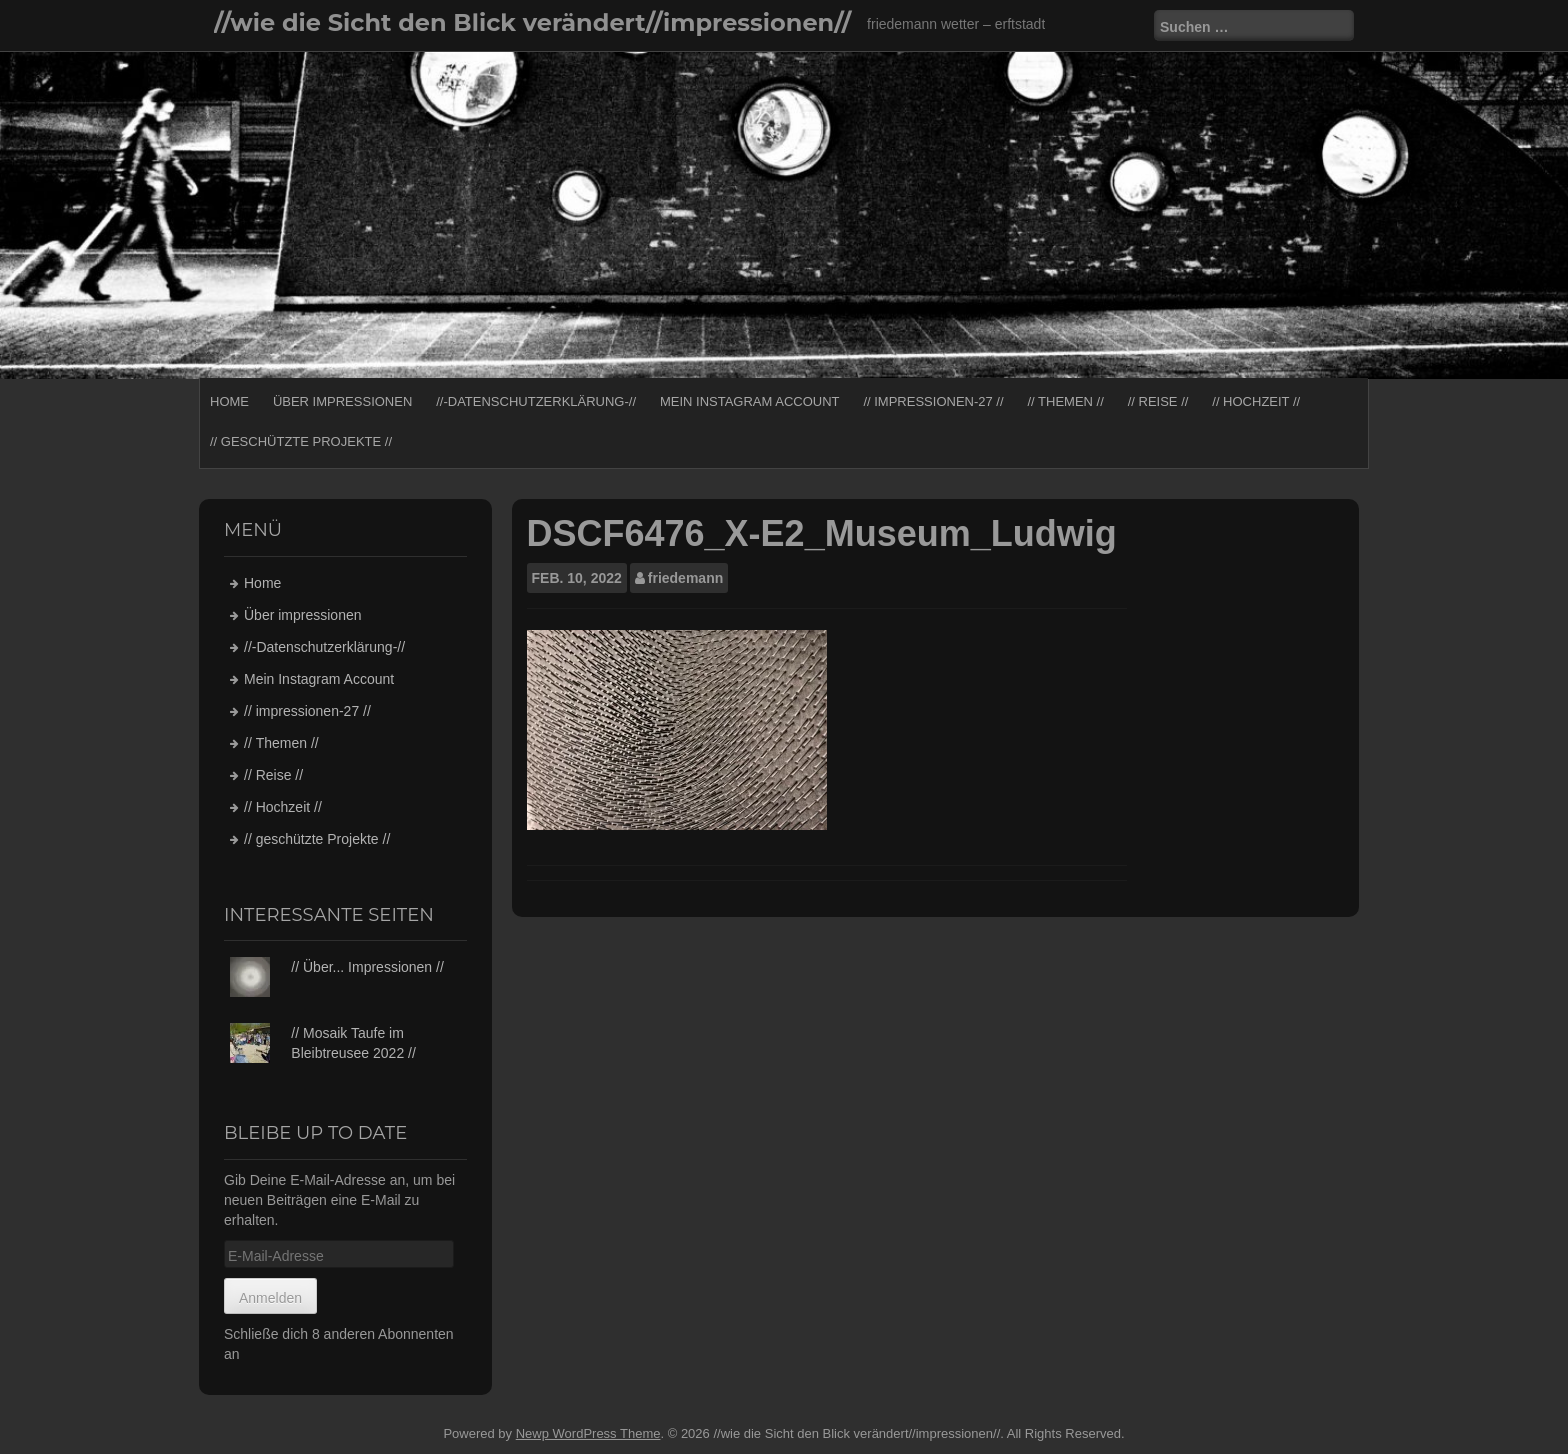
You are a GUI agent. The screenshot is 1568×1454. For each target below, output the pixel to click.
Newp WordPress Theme (588, 1433)
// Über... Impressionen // (367, 967)
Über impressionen (342, 401)
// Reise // (1158, 401)
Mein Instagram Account (750, 401)
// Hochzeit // (1256, 401)
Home (229, 401)
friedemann (685, 578)
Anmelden (270, 1298)
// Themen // (1065, 401)
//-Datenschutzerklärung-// (536, 401)
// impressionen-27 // (933, 401)
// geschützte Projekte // (301, 441)
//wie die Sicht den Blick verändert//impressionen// (532, 22)
